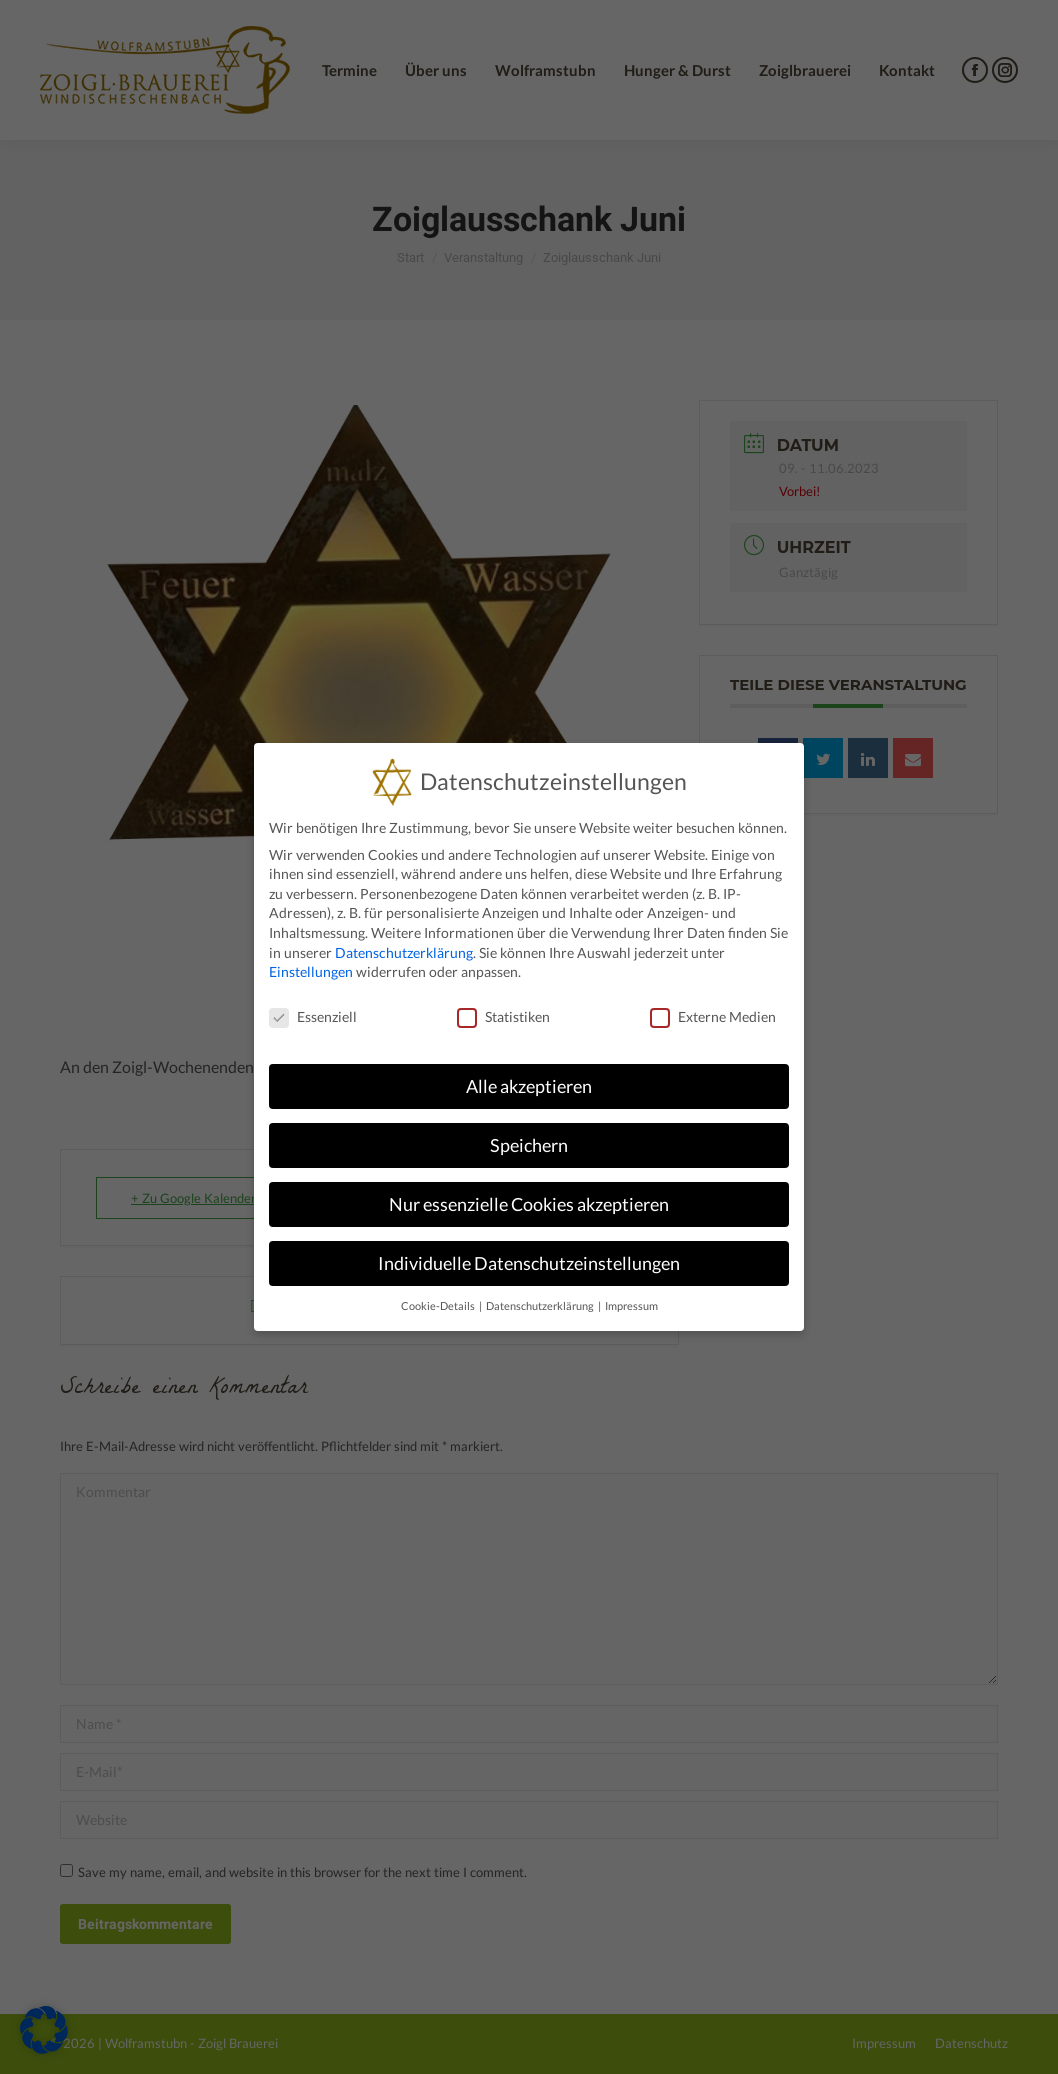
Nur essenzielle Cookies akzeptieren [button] (529, 1204)
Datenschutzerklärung (404, 952)
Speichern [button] (529, 1145)
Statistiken (503, 1016)
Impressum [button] (631, 1306)
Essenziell (313, 1016)
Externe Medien (713, 1016)
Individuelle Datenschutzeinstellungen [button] (529, 1263)
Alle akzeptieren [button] (529, 1086)
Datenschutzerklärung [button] (541, 1306)
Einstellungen (311, 971)
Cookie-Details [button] (439, 1306)
